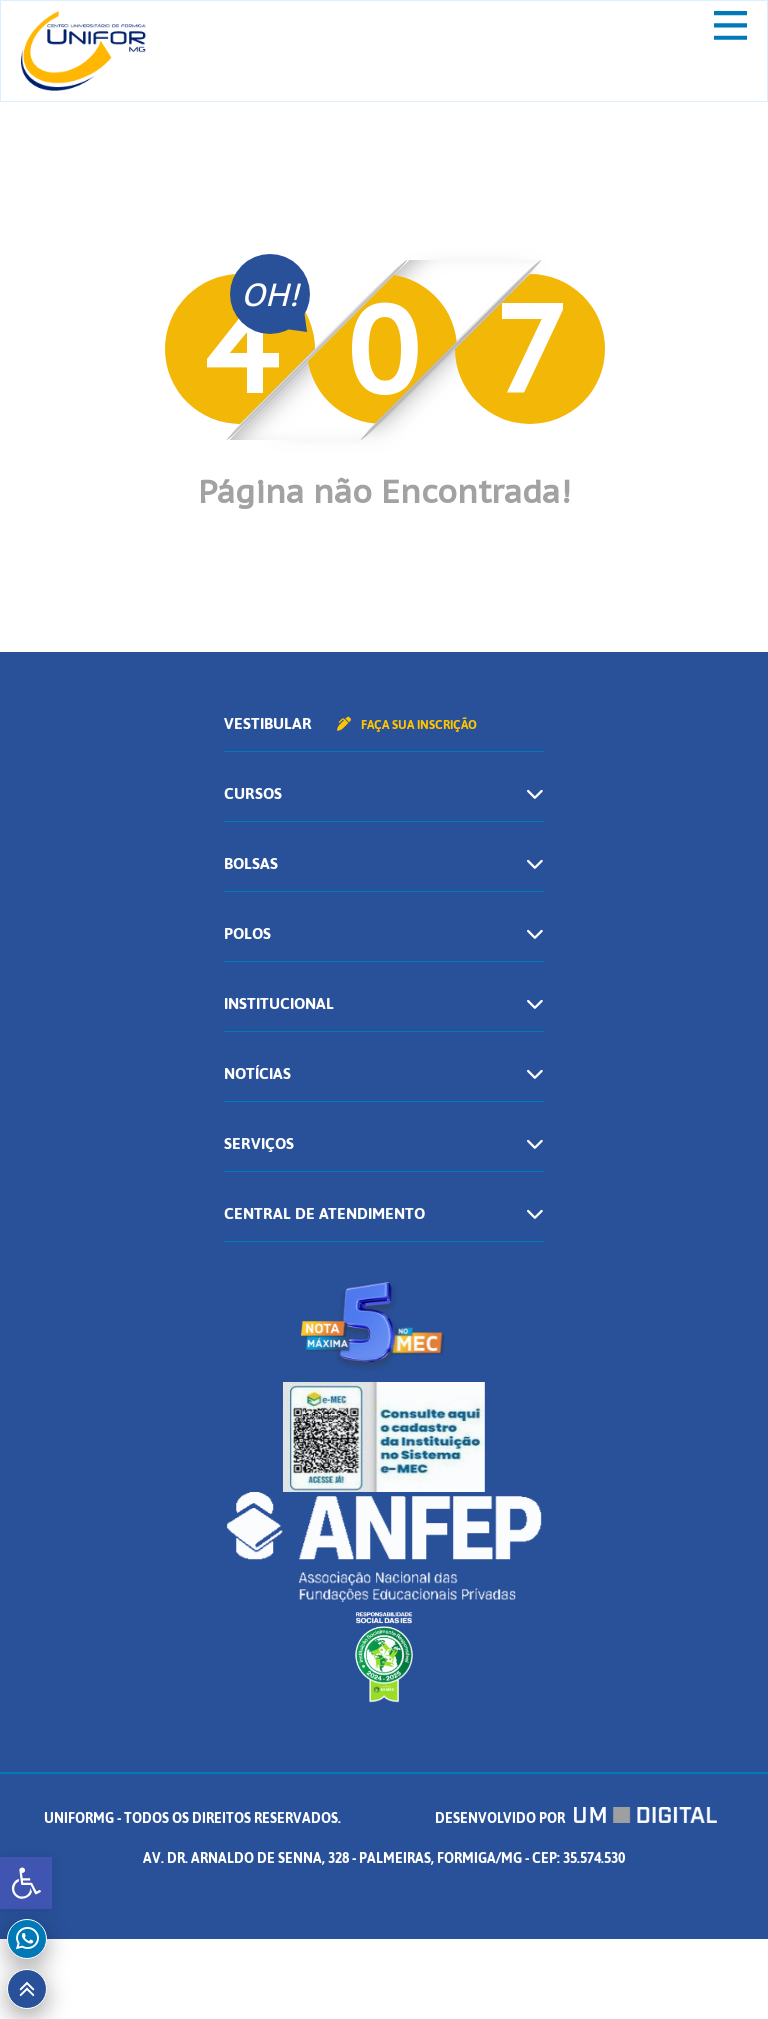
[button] (26, 1883)
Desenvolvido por (576, 1818)
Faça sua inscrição (407, 725)
